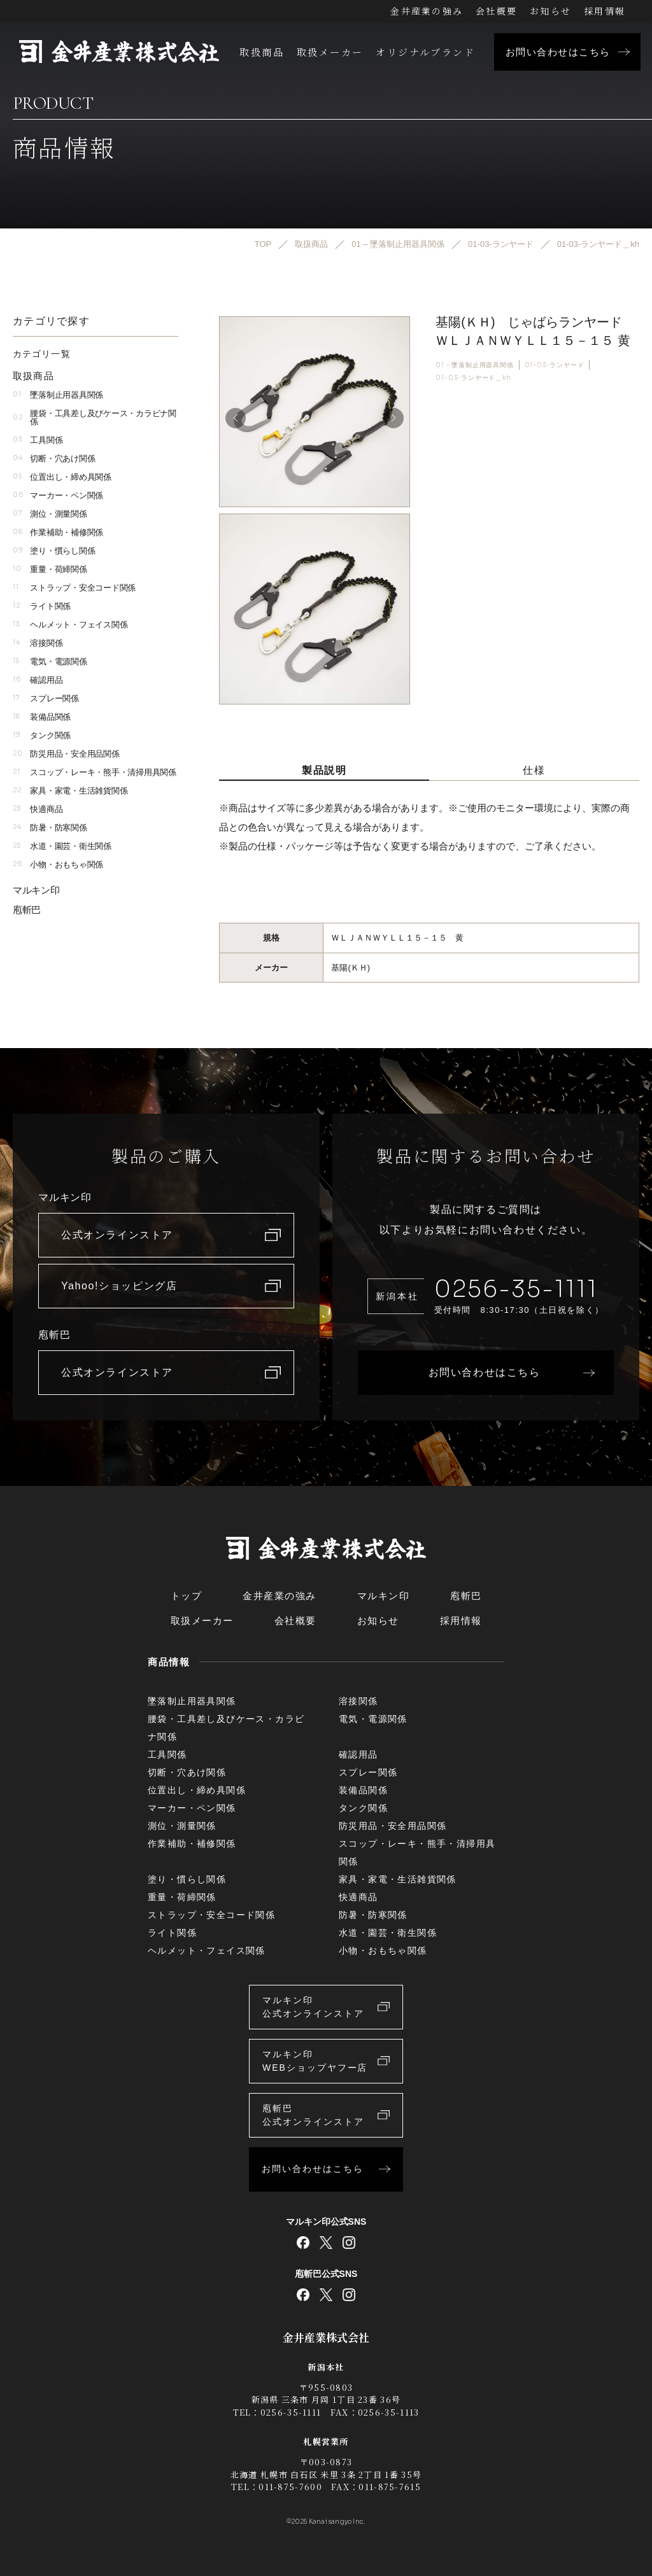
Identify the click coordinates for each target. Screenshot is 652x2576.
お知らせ (550, 10)
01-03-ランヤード (555, 364)
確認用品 (37, 680)
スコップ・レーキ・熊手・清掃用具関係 (94, 772)
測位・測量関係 (50, 514)
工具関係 (37, 440)
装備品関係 (42, 717)
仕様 (534, 770)
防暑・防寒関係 (50, 827)
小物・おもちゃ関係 (58, 864)
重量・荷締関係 (50, 569)
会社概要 (496, 10)
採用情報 (604, 10)
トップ (186, 1595)
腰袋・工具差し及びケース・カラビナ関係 (94, 417)
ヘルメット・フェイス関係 (70, 624)
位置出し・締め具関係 (62, 477)
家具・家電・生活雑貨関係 (70, 790)
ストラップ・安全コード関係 (74, 587)
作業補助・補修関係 (58, 532)
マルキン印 (36, 890)
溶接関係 (37, 643)
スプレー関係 (46, 698)
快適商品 (37, 809)
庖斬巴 (27, 909)
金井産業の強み (426, 10)
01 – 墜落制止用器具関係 (474, 364)
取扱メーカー (330, 52)
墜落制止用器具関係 (58, 395)
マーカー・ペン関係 (58, 495)
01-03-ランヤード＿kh (473, 378)
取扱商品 (261, 52)
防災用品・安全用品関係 (66, 754)
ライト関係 (42, 606)
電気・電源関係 (50, 661)
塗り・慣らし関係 (54, 551)
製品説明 (324, 770)
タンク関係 (42, 735)
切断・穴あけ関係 (54, 458)
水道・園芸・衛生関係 (62, 846)
